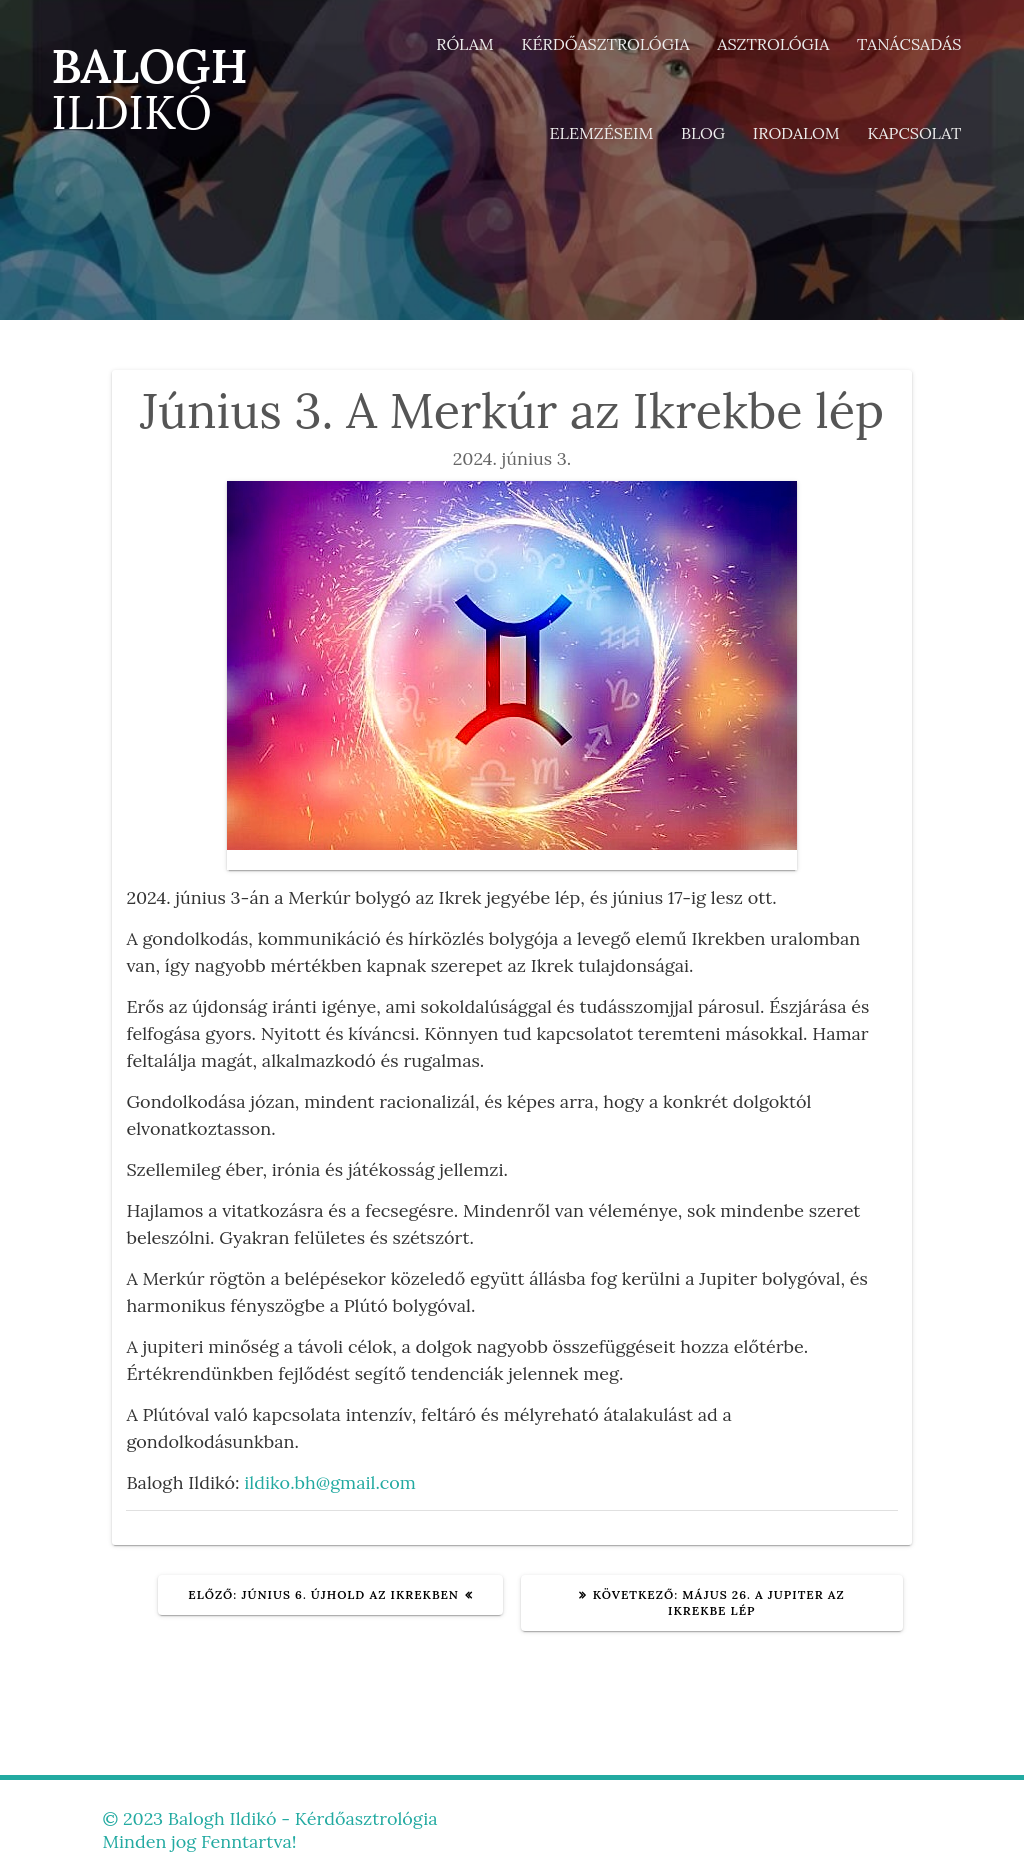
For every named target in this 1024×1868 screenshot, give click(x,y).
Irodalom (796, 133)
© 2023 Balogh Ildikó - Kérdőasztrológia (269, 1818)
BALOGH (149, 90)
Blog (703, 133)
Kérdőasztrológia (605, 44)
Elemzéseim (602, 133)
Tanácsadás (909, 44)
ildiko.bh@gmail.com (330, 1482)
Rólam (465, 44)
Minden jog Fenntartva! (199, 1841)
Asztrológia (773, 44)
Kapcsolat (914, 133)
